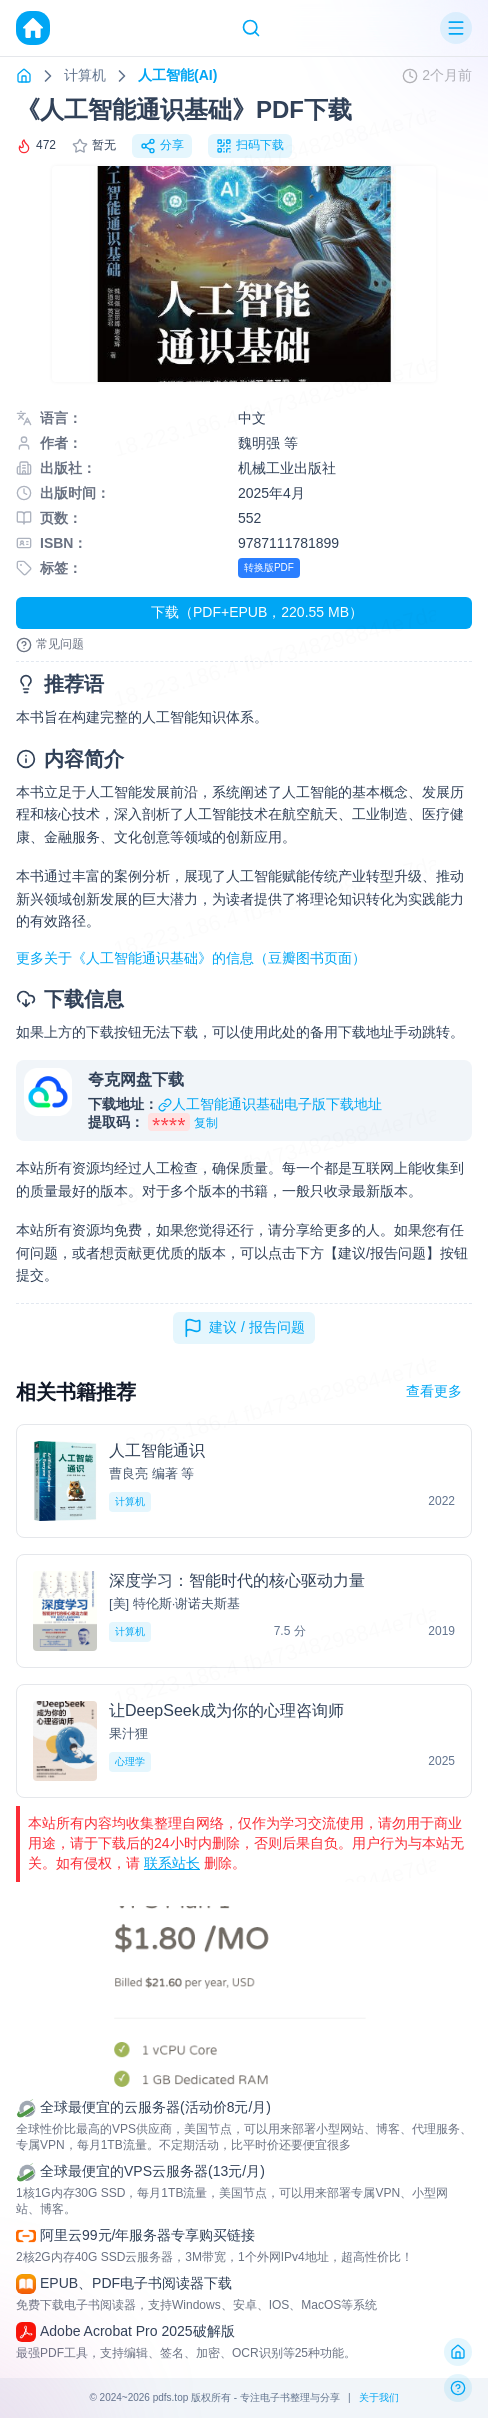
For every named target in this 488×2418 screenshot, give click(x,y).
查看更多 (434, 1391)
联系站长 (172, 1863)
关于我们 (379, 2397)
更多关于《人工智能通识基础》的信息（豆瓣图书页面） (191, 958)
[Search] (251, 28)
